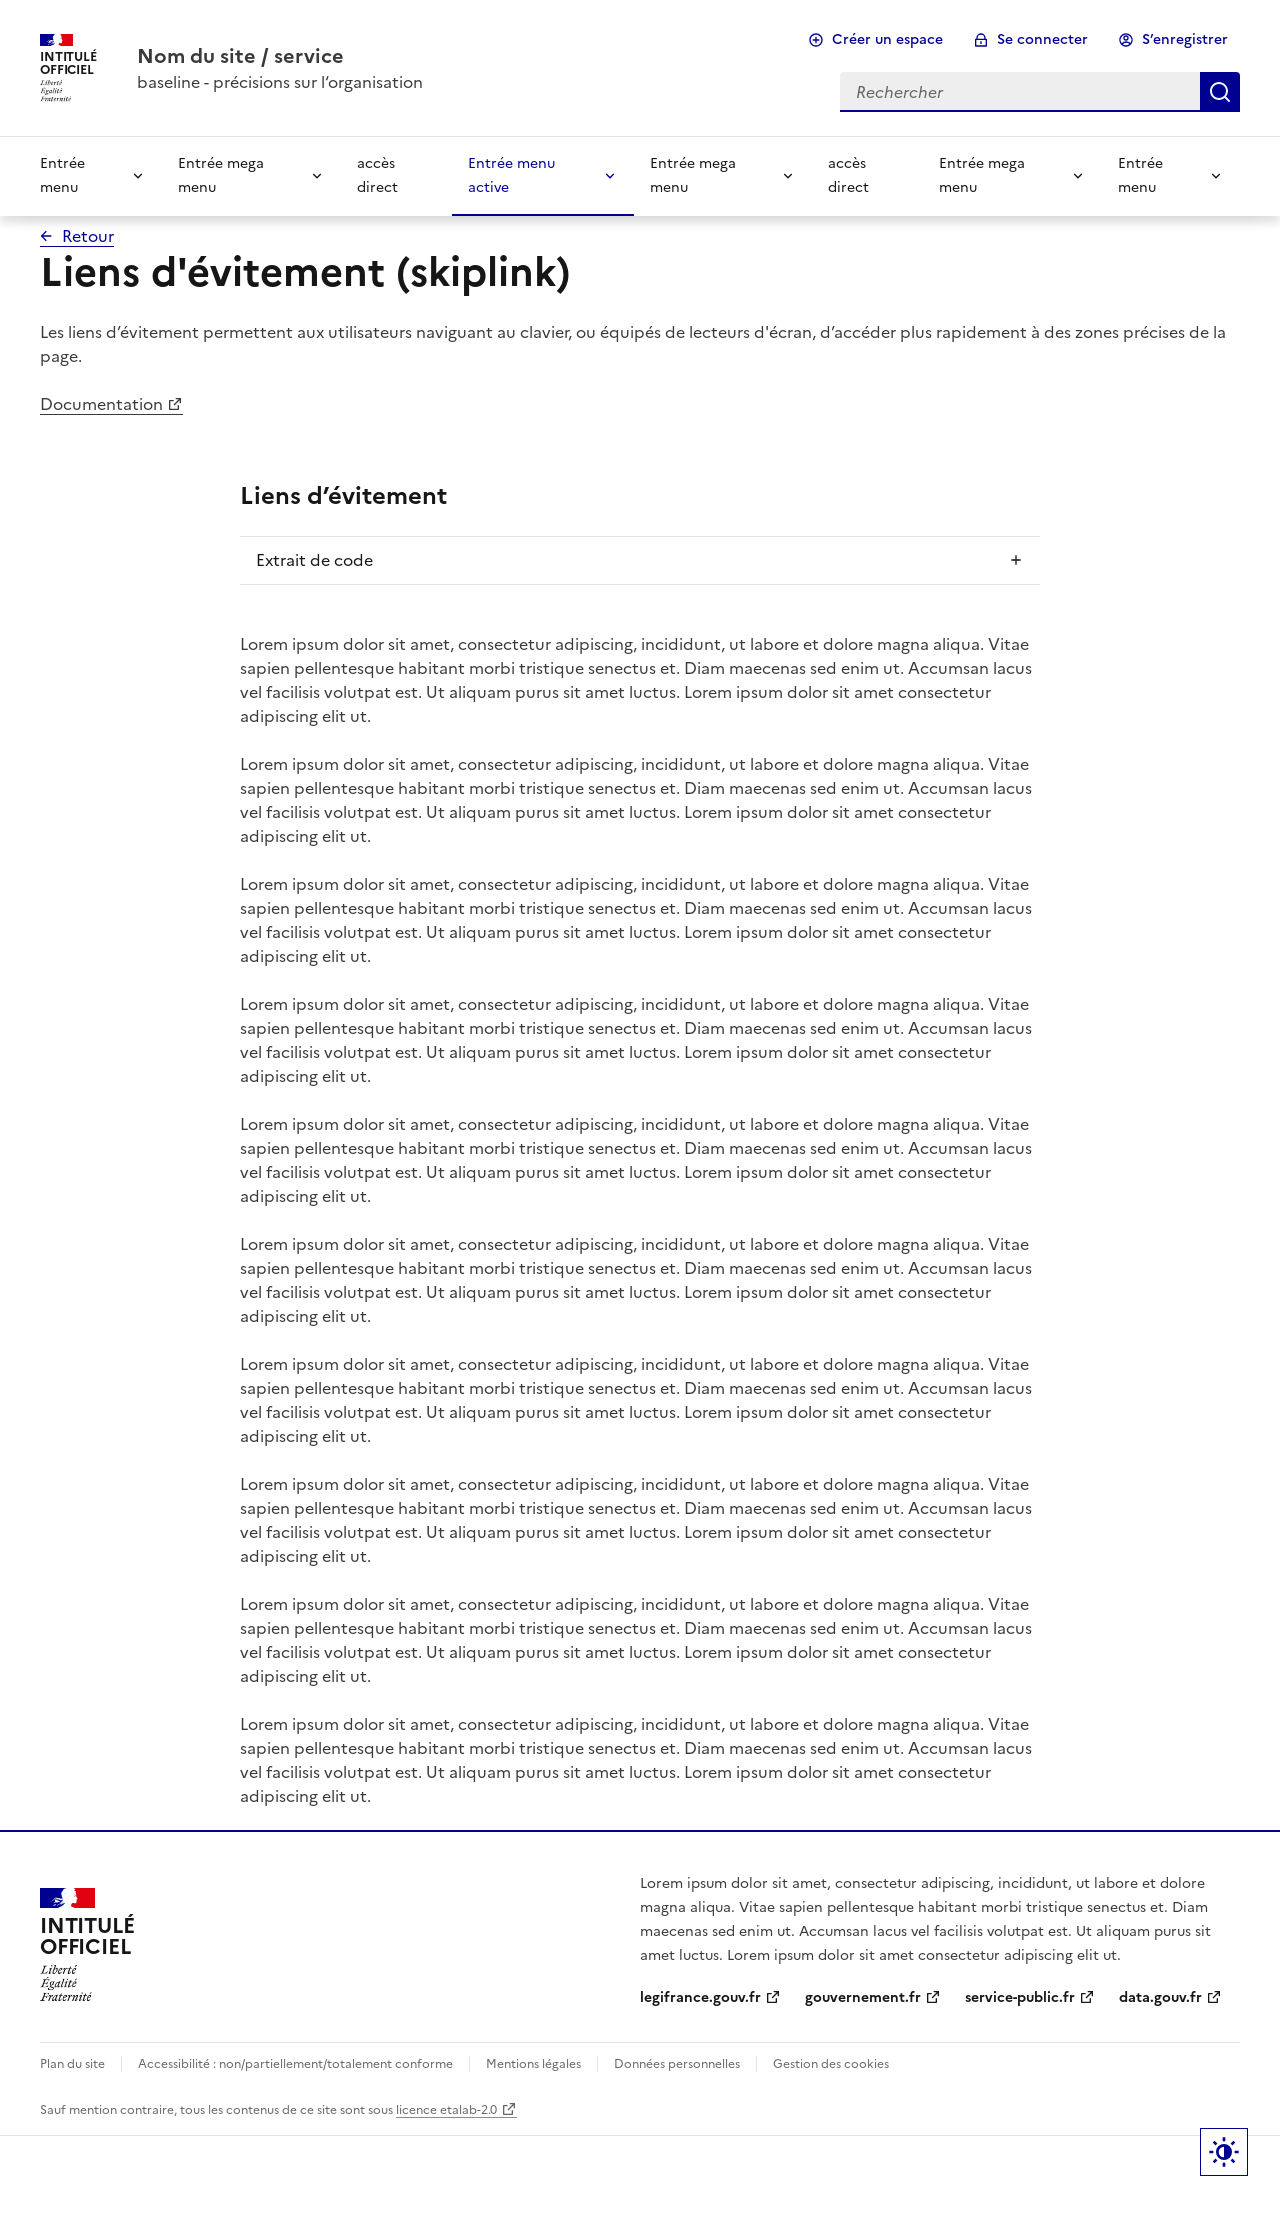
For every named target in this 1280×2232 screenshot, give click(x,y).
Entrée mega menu (221, 175)
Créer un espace (887, 39)
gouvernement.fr (863, 1997)
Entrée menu (62, 175)
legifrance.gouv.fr (700, 1997)
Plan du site (72, 2064)
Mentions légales (533, 2064)
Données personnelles (677, 2064)
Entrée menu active (511, 175)
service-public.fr (1020, 1997)
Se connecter (1042, 39)
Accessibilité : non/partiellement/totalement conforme (295, 2064)
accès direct (377, 175)
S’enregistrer (1185, 39)
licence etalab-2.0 (446, 2110)
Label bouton (1224, 2152)
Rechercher (1220, 92)
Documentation (101, 404)
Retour (88, 236)
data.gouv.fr (1160, 1997)
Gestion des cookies (831, 2064)
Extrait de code (314, 560)
